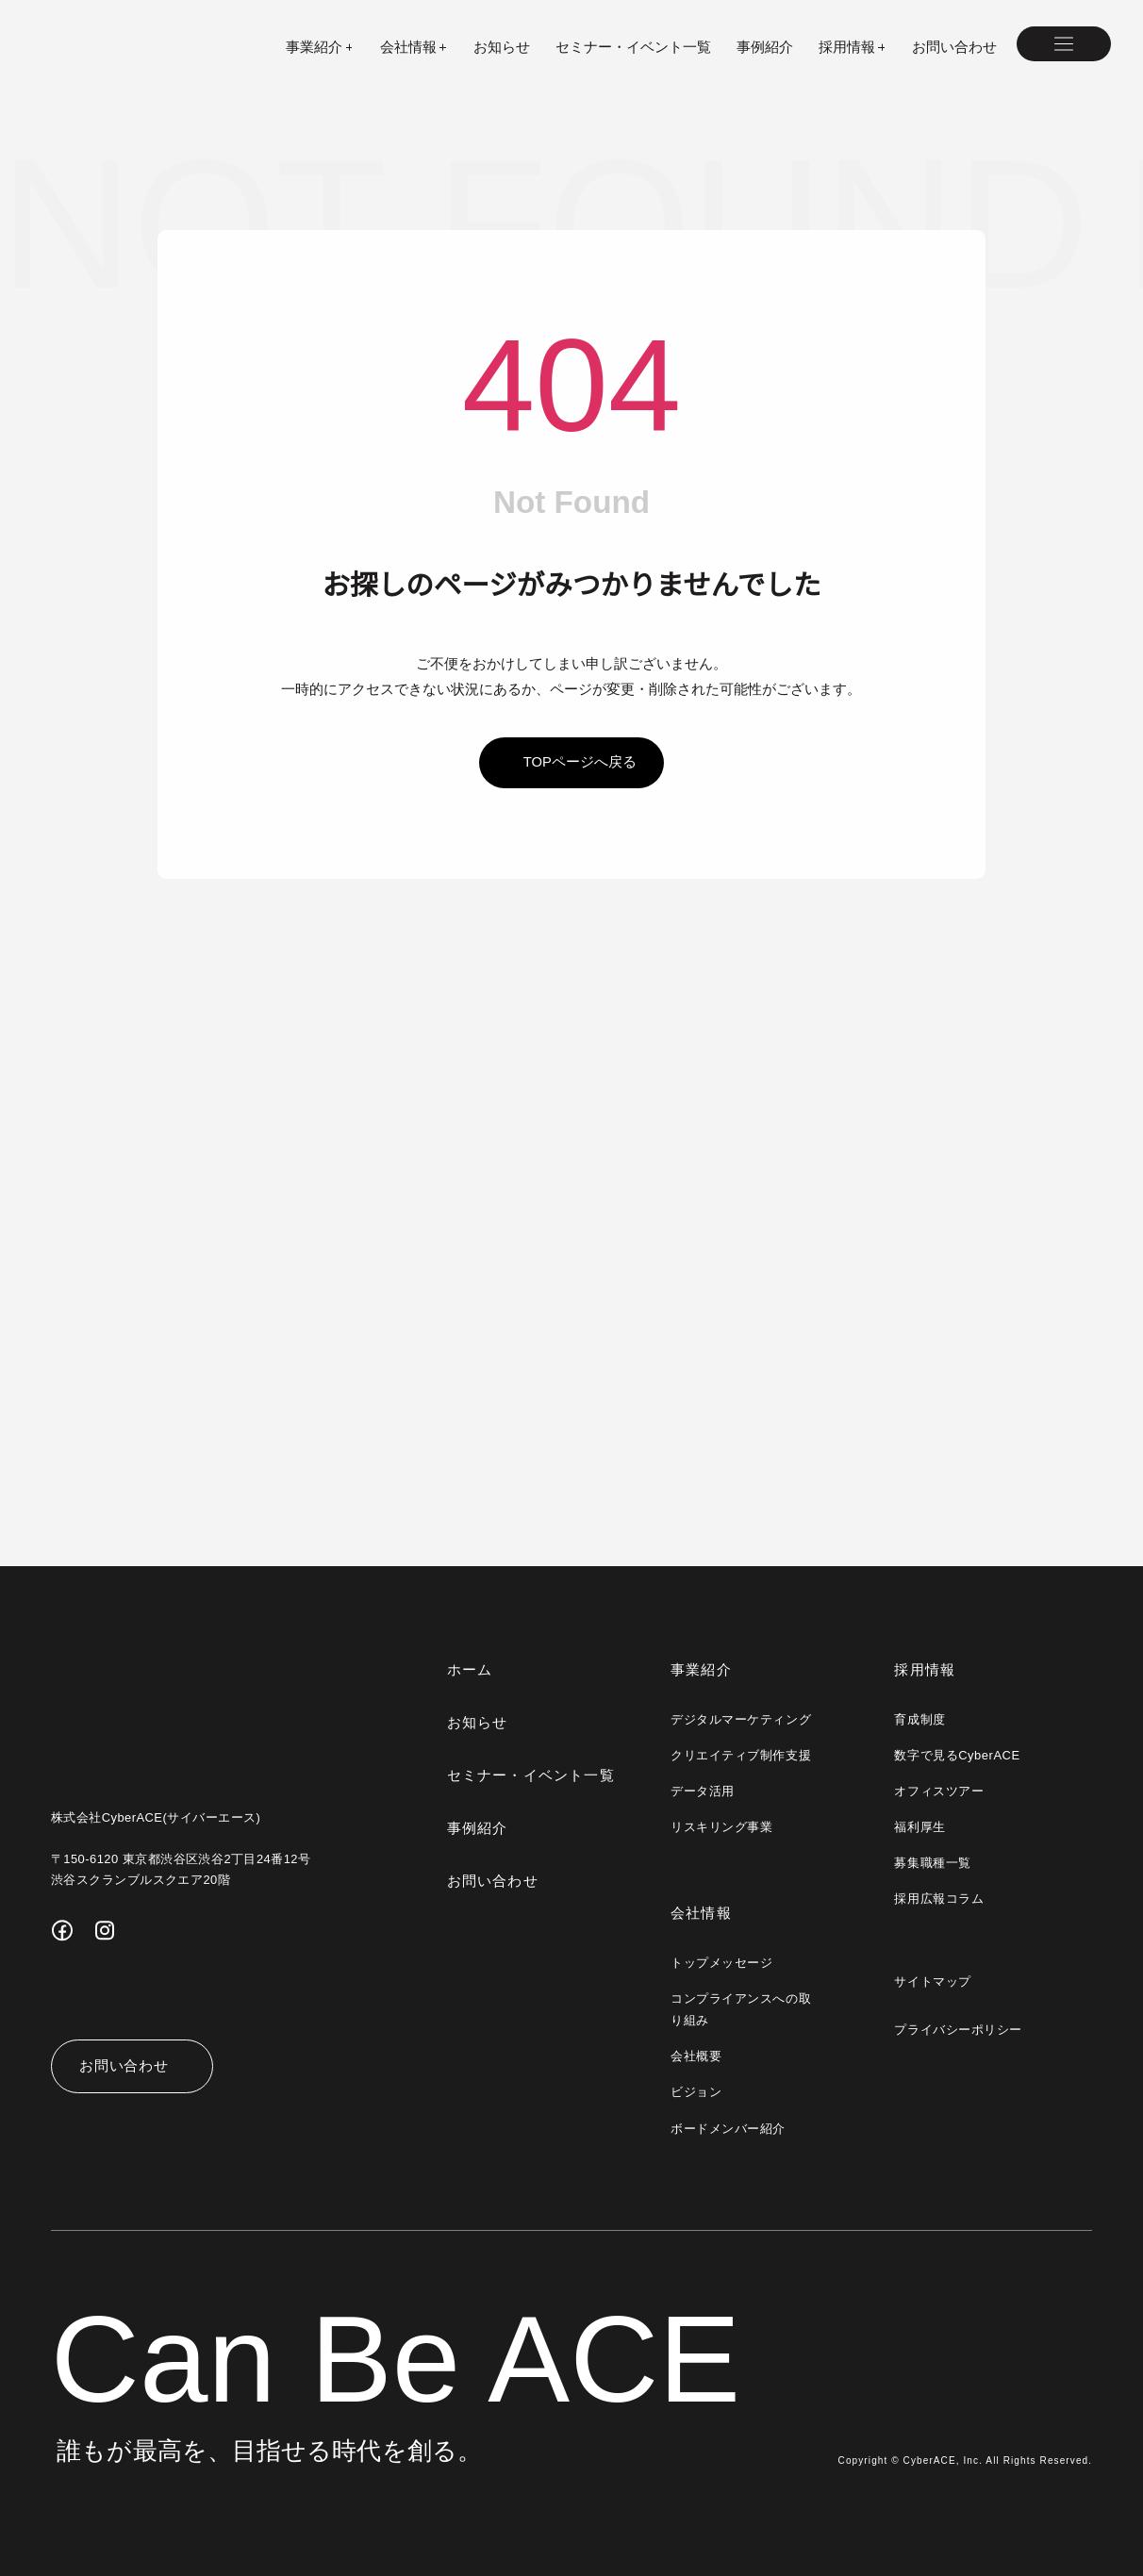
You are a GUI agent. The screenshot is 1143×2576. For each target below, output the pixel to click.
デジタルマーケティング (740, 1719)
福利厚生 (919, 1827)
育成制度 (919, 1719)
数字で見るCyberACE (956, 1755)
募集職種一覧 (932, 1863)
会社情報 (701, 1913)
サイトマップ (932, 1981)
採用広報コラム (939, 1898)
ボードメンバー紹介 (728, 2129)
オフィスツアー (938, 1791)
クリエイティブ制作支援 (740, 1755)
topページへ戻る (579, 761)
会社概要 (696, 2056)
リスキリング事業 (721, 1827)
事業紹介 (701, 1669)
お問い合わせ (954, 47)
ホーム (469, 1669)
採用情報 (924, 1669)
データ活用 (703, 1791)
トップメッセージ (721, 1963)
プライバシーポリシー (958, 2030)
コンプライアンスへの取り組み (740, 2009)
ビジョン (696, 2092)
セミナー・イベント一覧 (633, 47)
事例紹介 (765, 47)
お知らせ (501, 47)
